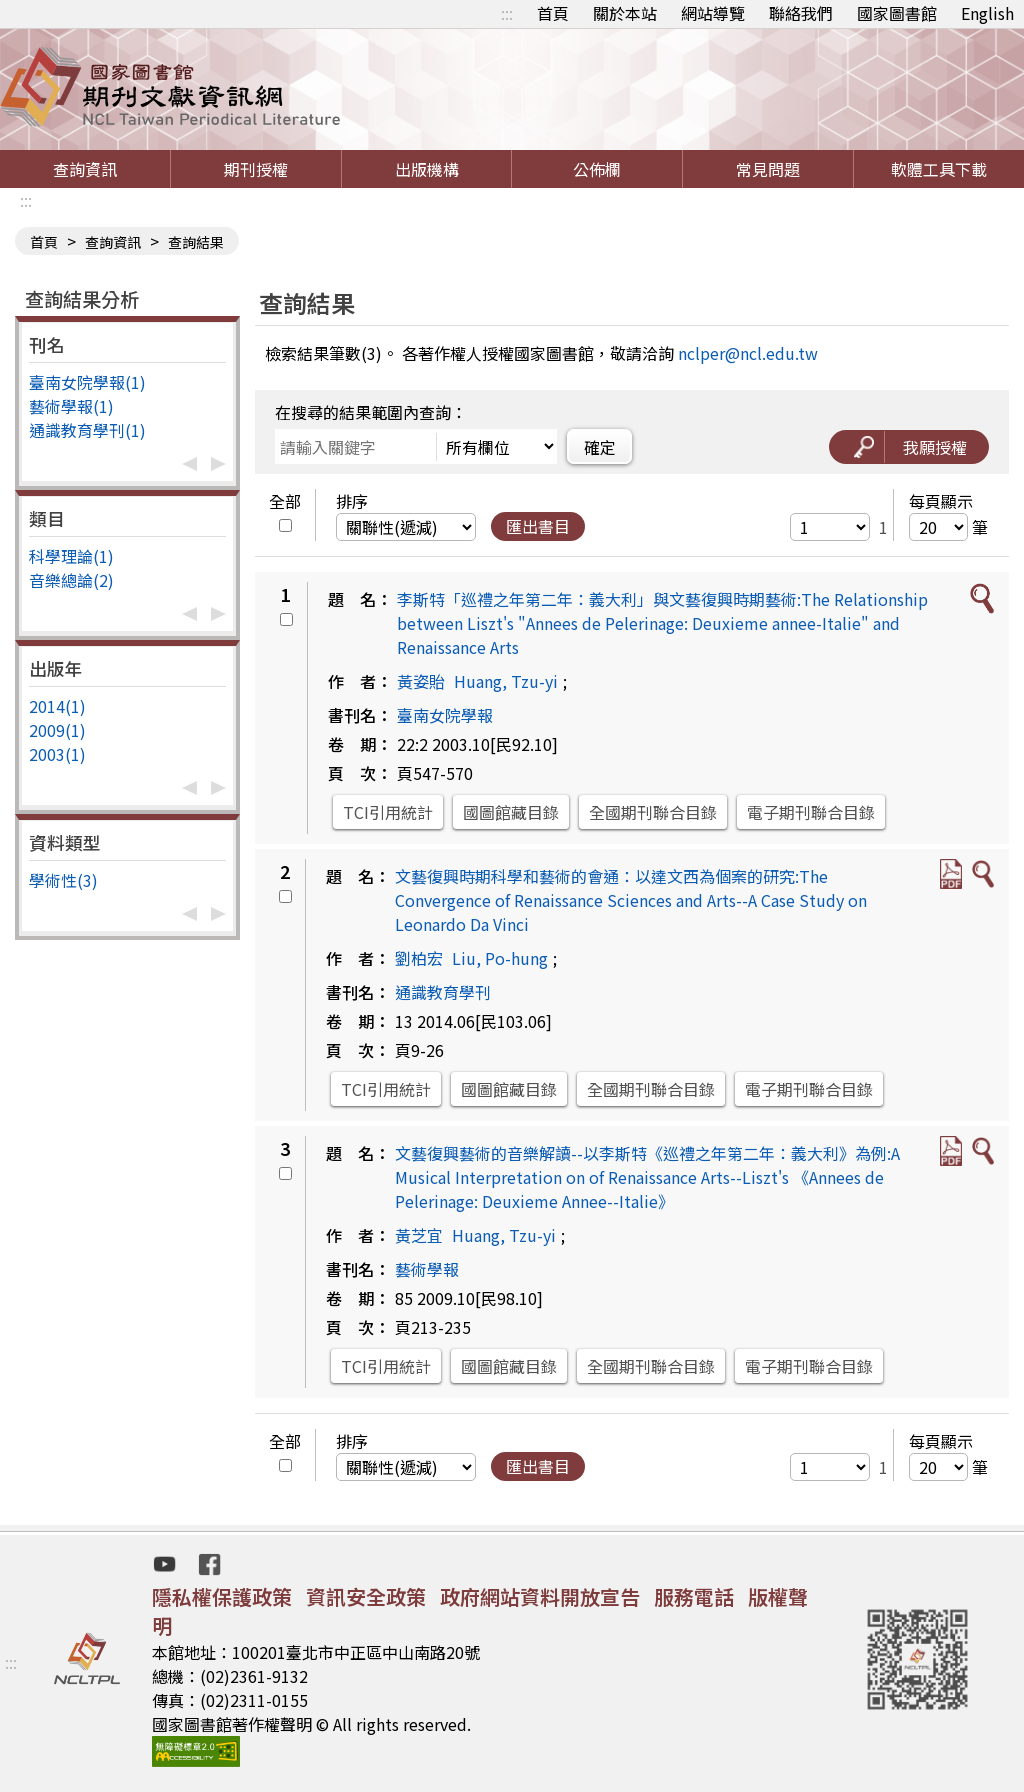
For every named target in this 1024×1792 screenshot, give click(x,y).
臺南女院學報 (445, 715)
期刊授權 (256, 169)
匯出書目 (538, 526)
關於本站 (625, 13)
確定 (600, 447)
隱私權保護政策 (222, 1596)
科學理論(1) (71, 556)
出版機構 (427, 169)
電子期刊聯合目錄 (811, 812)
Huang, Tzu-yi (506, 681)
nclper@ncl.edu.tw (748, 353)
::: (507, 13)
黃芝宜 (419, 1235)
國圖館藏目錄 (511, 812)
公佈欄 (597, 169)
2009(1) (57, 730)
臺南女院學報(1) (87, 382)
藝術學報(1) (71, 406)
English (987, 13)
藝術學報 (427, 1269)
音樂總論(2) (71, 580)
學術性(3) (63, 880)
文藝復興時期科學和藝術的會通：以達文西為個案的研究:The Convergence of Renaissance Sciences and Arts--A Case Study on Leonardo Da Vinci (631, 900)
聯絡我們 (801, 13)
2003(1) (57, 754)
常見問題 (768, 169)
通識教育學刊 (443, 992)
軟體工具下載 (939, 169)
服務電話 (694, 1596)
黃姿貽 (421, 681)
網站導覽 (713, 13)
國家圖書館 (897, 13)
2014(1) (57, 706)
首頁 (553, 13)
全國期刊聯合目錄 (653, 812)
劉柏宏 (419, 958)
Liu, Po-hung (500, 958)
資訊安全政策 (366, 1596)
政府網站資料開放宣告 (540, 1596)
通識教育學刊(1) (87, 430)
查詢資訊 (85, 169)
